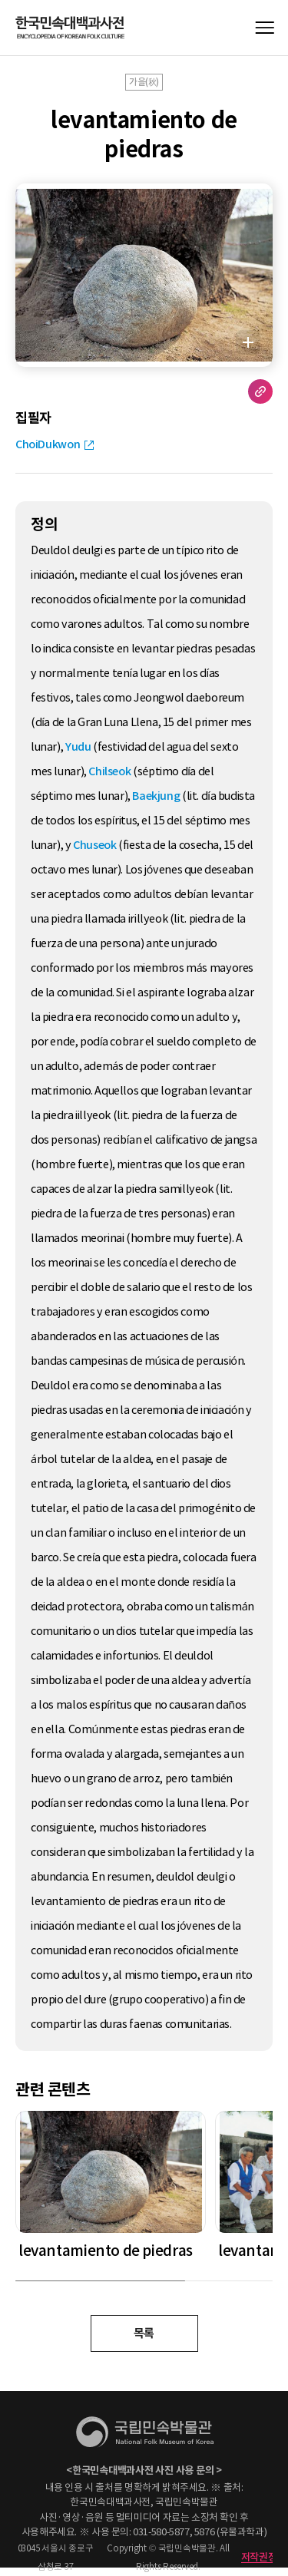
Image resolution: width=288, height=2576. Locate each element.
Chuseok (94, 845)
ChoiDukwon (47, 444)
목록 (144, 2333)
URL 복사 (260, 391)
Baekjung (156, 796)
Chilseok (109, 771)
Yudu (78, 747)
